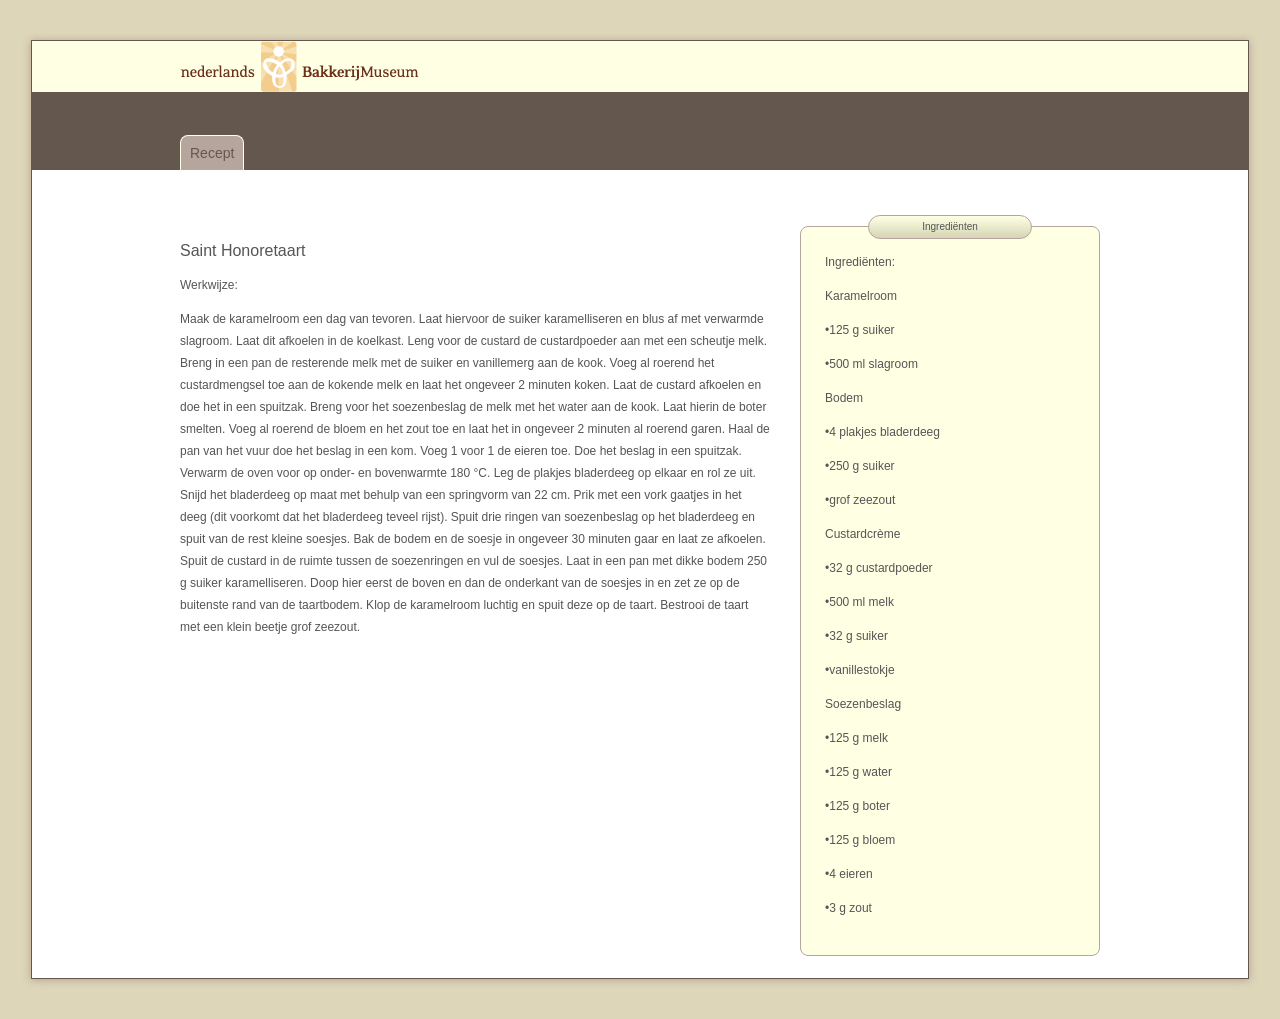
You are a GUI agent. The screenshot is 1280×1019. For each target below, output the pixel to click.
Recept (212, 153)
